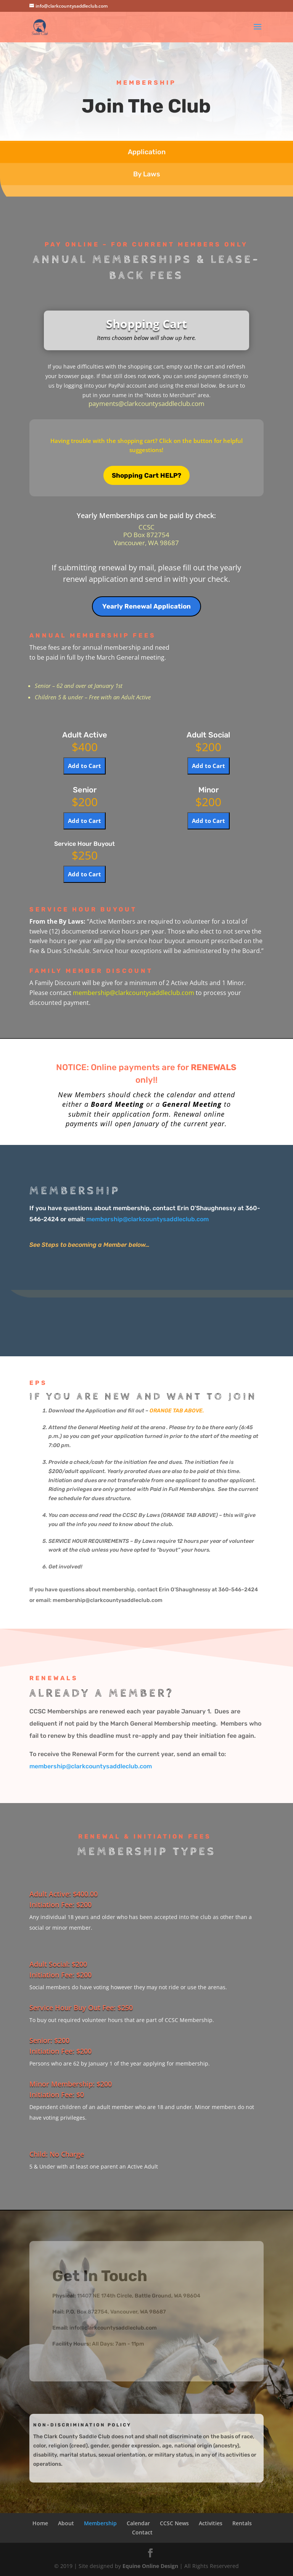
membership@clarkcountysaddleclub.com (133, 993)
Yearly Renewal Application (146, 606)
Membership (100, 2523)
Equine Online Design (150, 2566)
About (66, 2523)
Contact (142, 2532)
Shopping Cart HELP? (146, 475)
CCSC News (174, 2523)
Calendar (138, 2523)
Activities (210, 2523)
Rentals (242, 2523)
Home (40, 2523)
